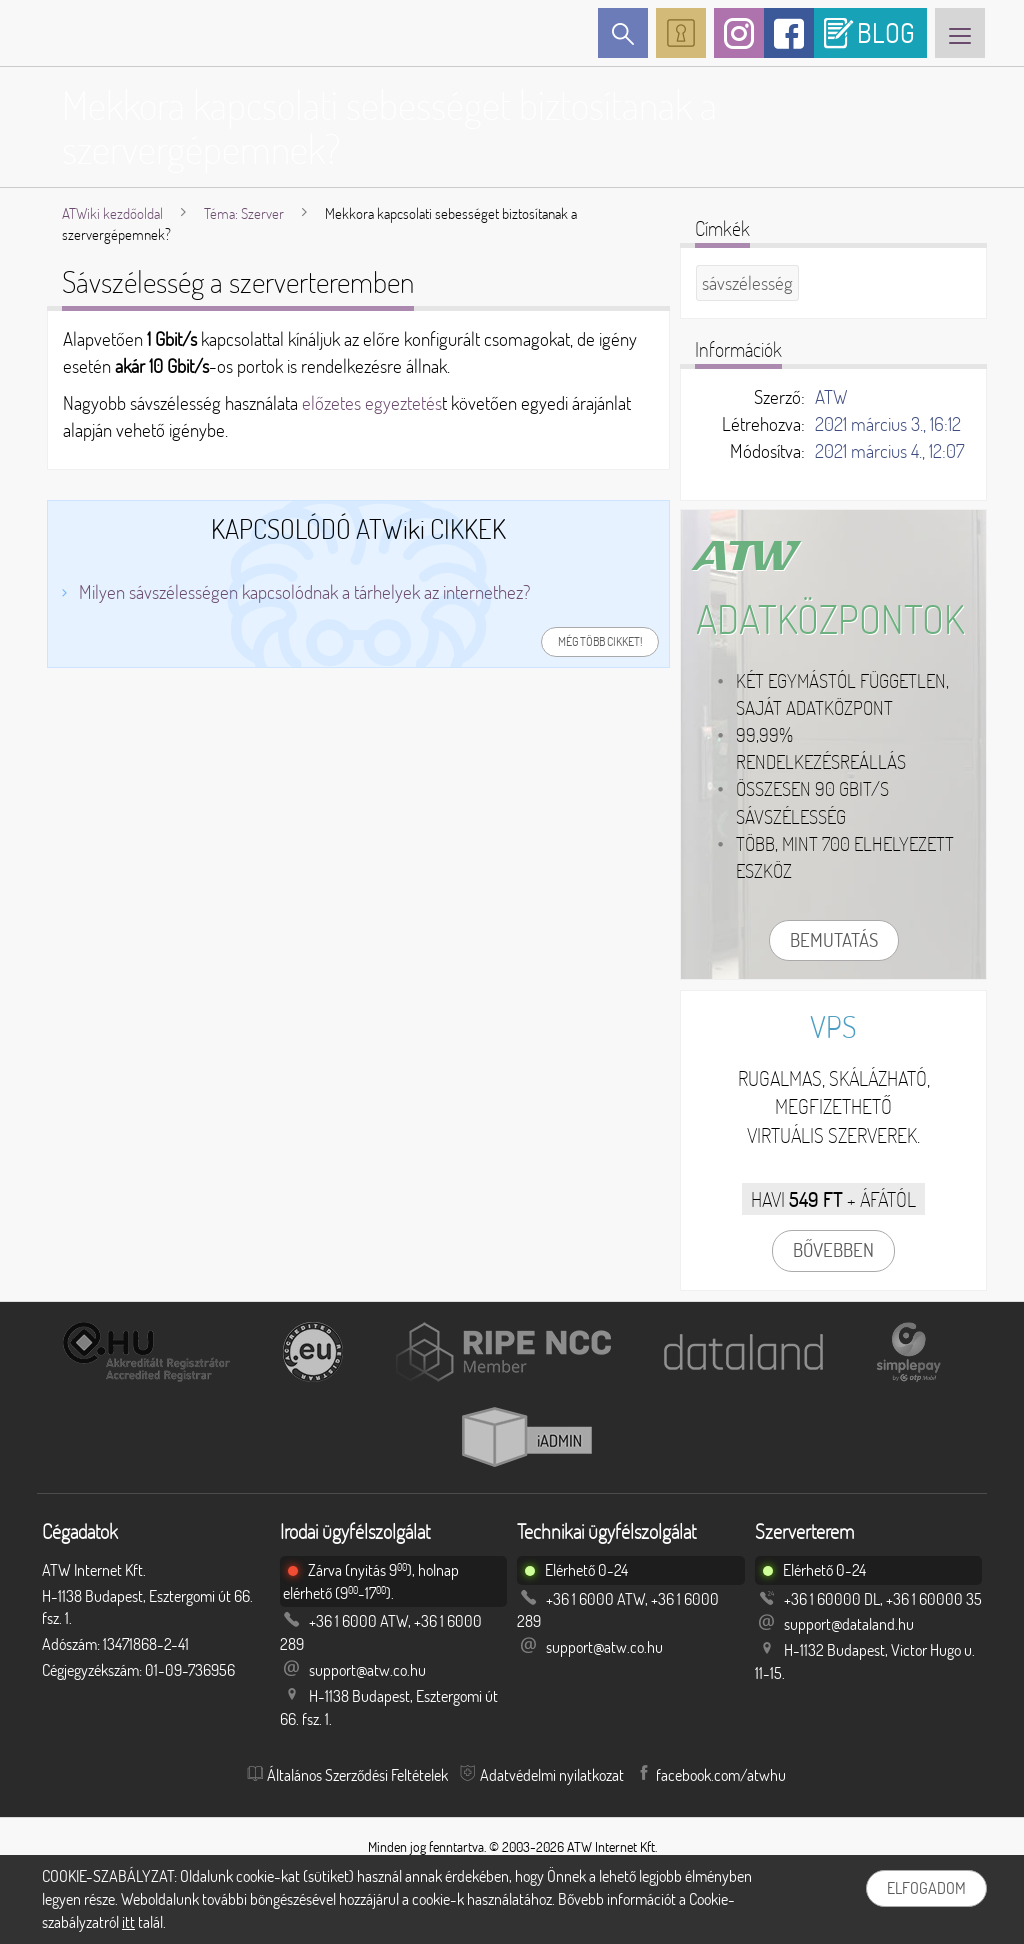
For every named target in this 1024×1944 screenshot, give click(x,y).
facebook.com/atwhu (721, 1775)
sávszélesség (747, 283)
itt (128, 1922)
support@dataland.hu (849, 1624)
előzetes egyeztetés (372, 403)
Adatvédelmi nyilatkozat (552, 1775)
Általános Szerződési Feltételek (357, 1775)
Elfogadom (926, 1888)
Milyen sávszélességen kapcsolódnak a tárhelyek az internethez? (304, 592)
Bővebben (833, 1250)
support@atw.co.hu (367, 1670)
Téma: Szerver (244, 213)
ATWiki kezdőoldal (112, 213)
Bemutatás (834, 940)
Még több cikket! (600, 641)
